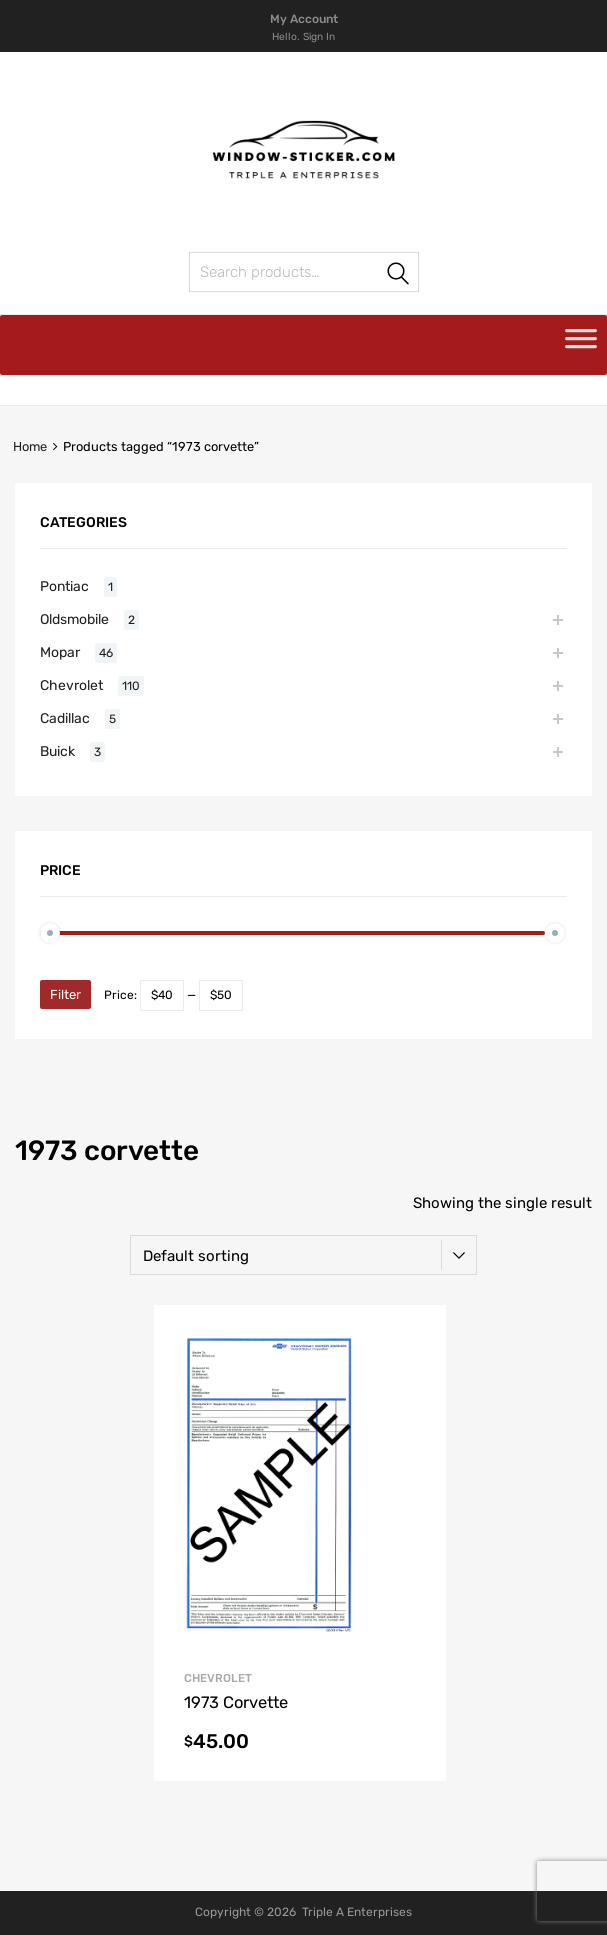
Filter (65, 994)
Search (399, 275)
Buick (57, 751)
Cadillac (65, 718)
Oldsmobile (74, 619)
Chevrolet (218, 1678)
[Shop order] (303, 1255)
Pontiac (64, 586)
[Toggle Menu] (581, 345)
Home (30, 446)
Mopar (60, 652)
